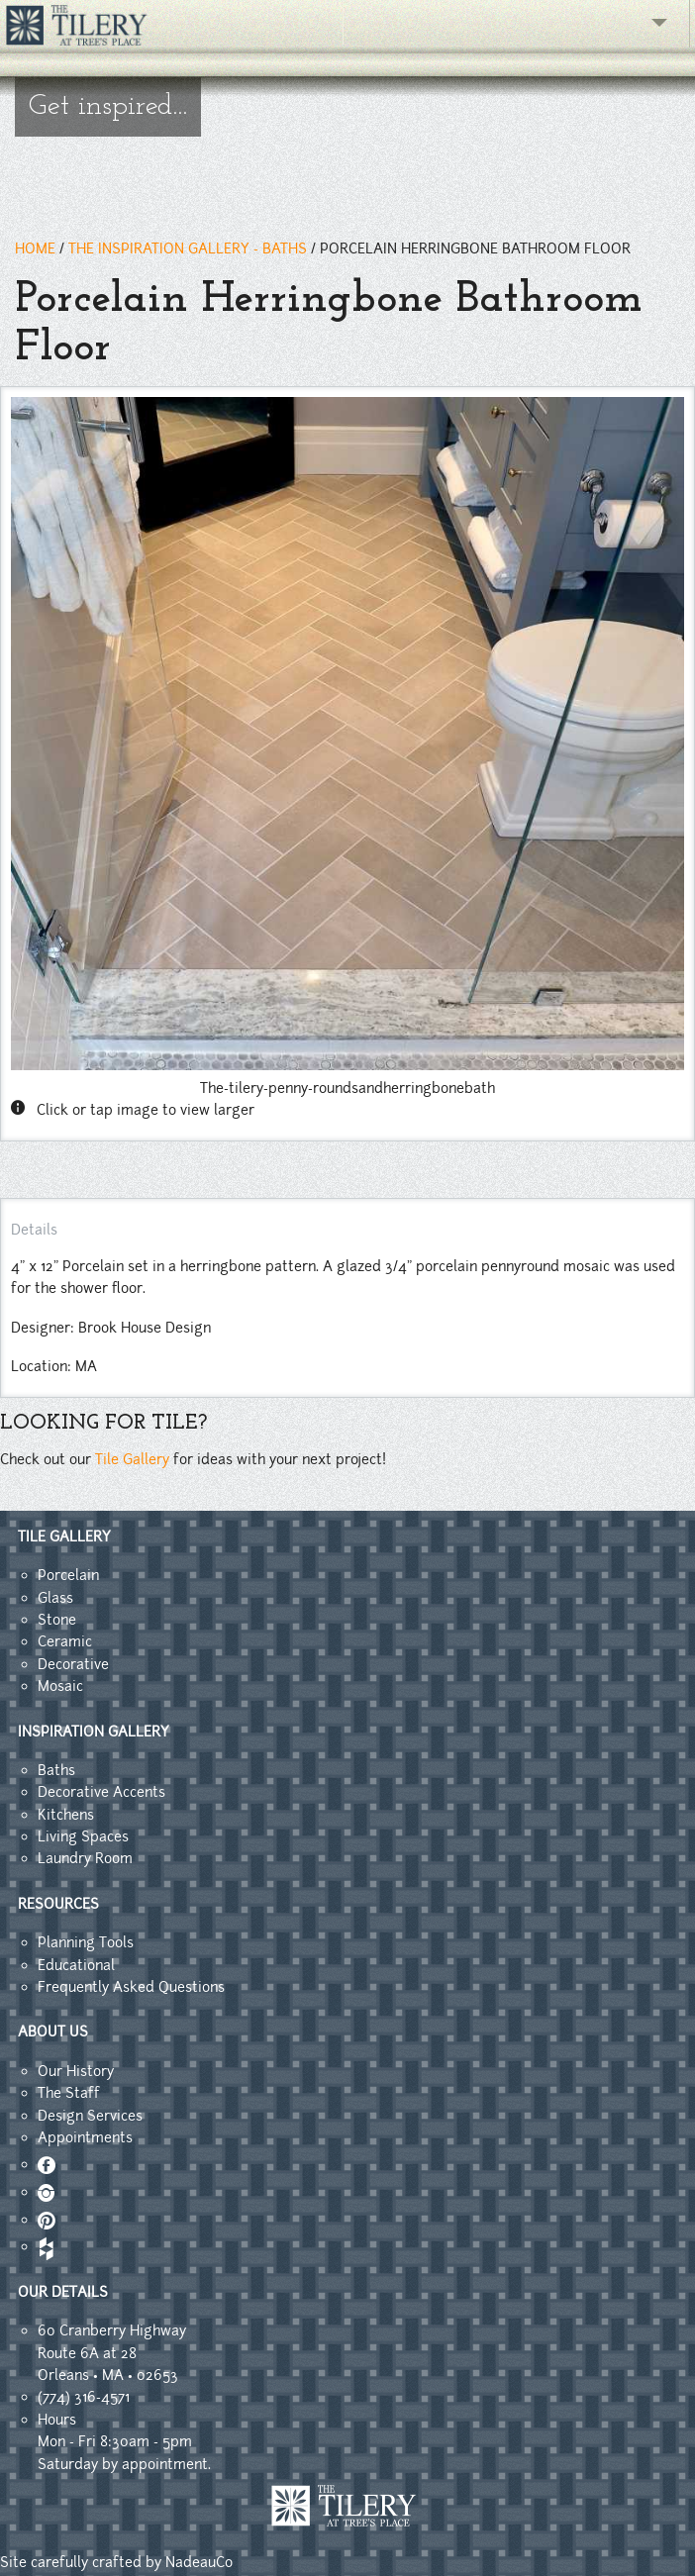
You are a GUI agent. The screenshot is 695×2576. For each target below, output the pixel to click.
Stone (57, 1620)
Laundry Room (85, 1858)
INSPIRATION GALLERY (93, 1731)
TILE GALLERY (64, 1536)
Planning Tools (86, 1942)
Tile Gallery (132, 1459)
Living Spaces (83, 1836)
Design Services (90, 2116)
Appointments (85, 2137)
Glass (55, 1598)
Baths (56, 1770)
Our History (76, 2071)
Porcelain (68, 1575)
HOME (35, 248)
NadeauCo (199, 2562)
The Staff (69, 2093)
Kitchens (66, 1815)
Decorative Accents (101, 1792)
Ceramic (65, 1641)
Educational (76, 1965)
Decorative (73, 1664)
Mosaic (60, 1686)
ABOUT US (53, 2031)
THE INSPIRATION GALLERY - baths (187, 248)
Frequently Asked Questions (131, 1987)
